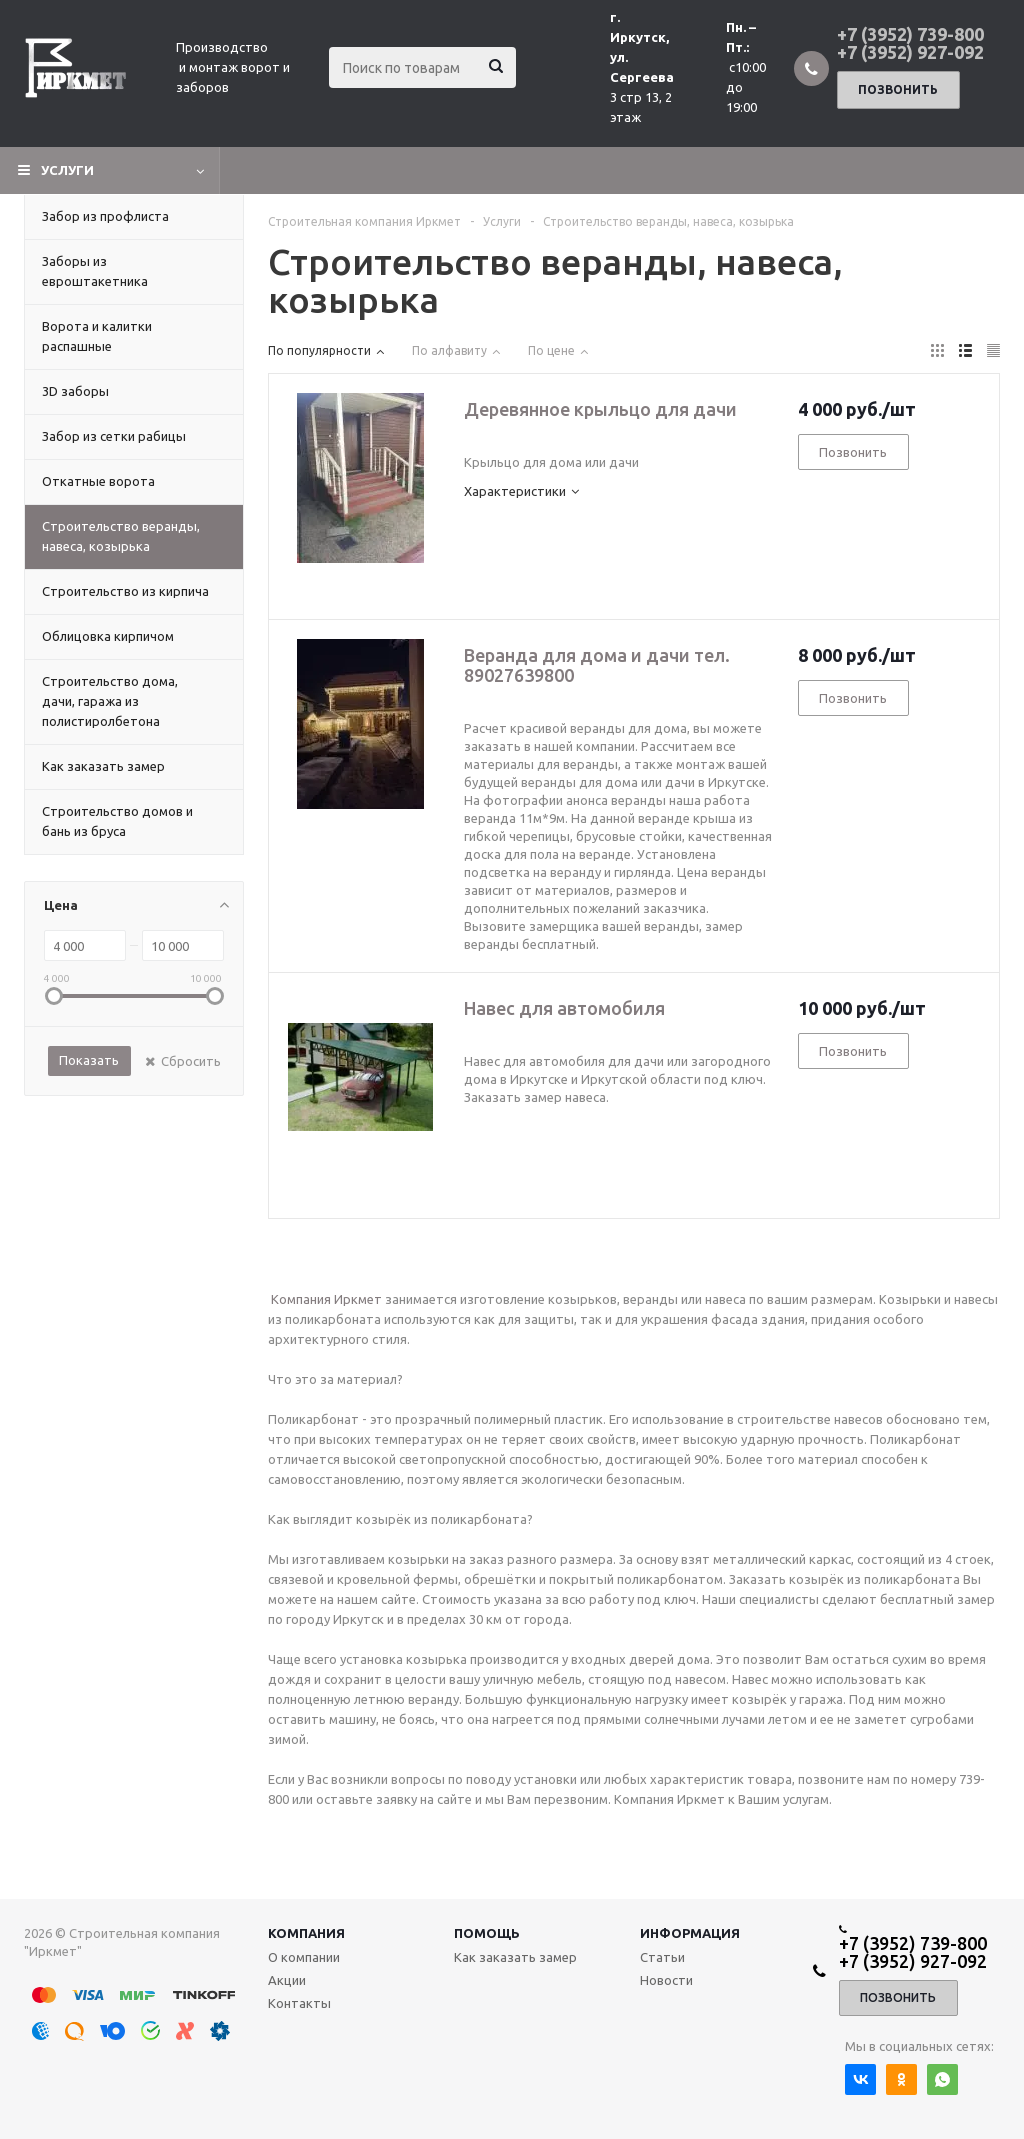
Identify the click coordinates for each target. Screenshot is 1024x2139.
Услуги (67, 170)
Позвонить (898, 89)
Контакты (299, 2003)
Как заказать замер (515, 1957)
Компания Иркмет (326, 1299)
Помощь (487, 1933)
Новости (666, 1980)
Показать (89, 1060)
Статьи (662, 1957)
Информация (690, 1933)
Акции (287, 1980)
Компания (306, 1933)
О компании (304, 1957)
